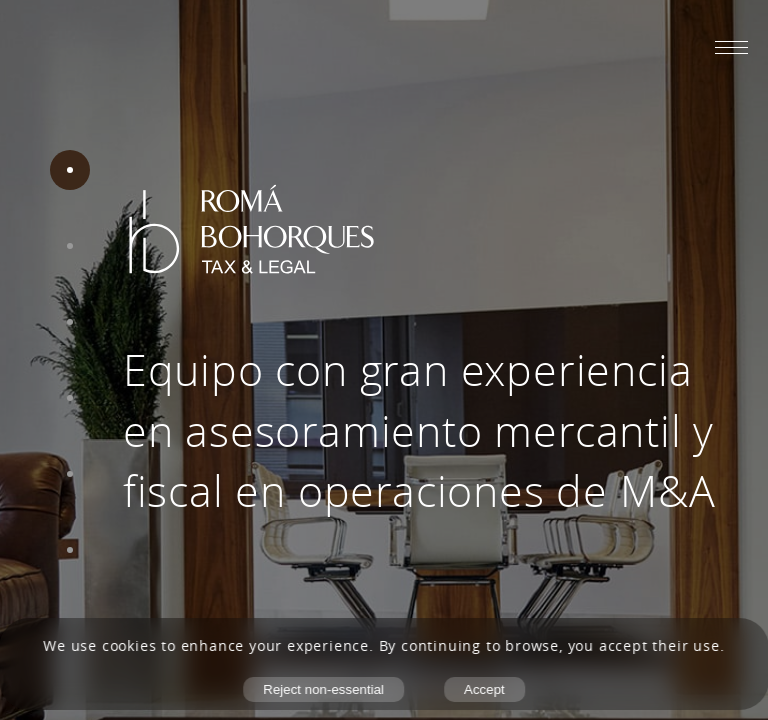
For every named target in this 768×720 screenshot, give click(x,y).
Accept (484, 689)
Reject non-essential (323, 689)
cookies (129, 646)
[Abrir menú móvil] (731, 47)
